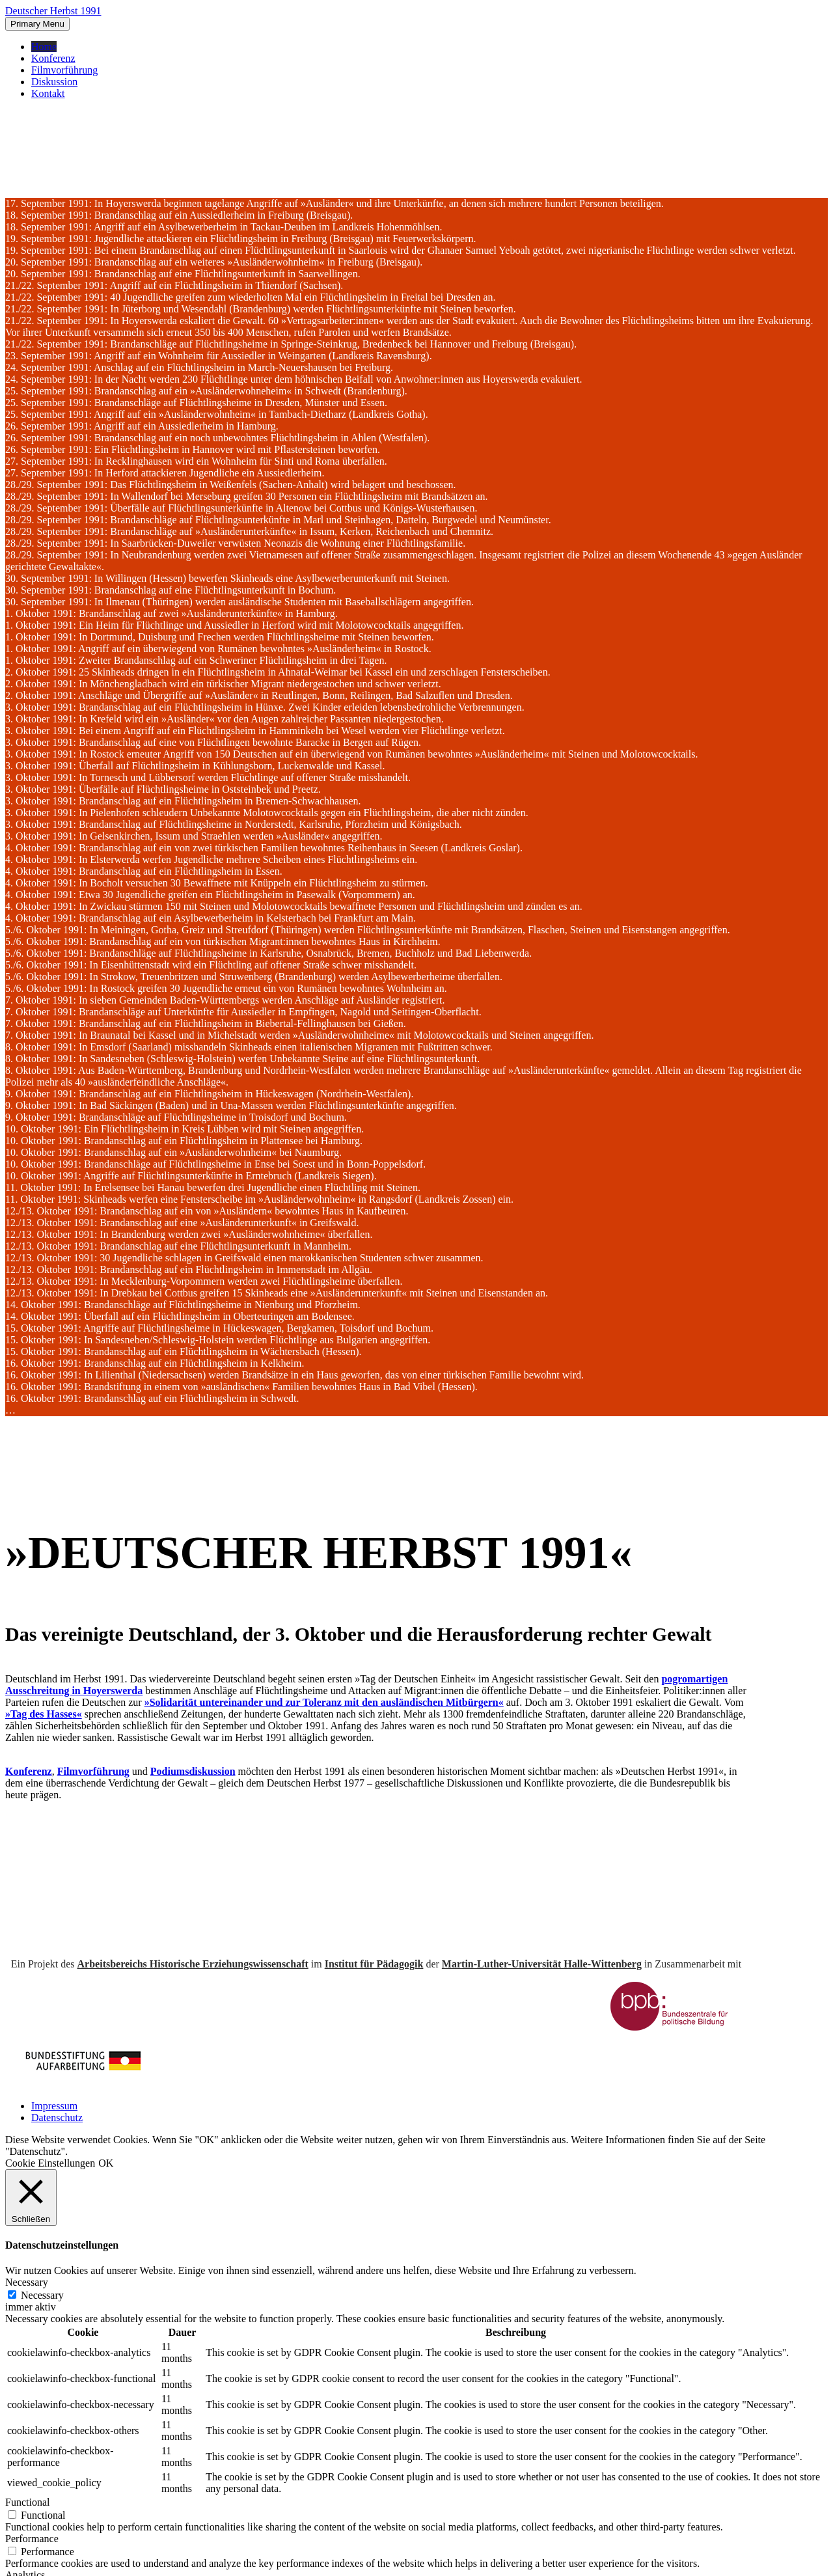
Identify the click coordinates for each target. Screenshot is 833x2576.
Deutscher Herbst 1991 (53, 10)
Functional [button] (27, 2502)
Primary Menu (37, 24)
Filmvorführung (64, 69)
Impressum (54, 2105)
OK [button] (105, 2163)
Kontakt (48, 93)
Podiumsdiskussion (193, 1771)
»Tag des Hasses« (43, 1714)
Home (44, 46)
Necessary (42, 2295)
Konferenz (53, 58)
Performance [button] (32, 2538)
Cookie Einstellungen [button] (50, 2163)
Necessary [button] (26, 2282)
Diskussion (54, 81)
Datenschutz (57, 2117)
